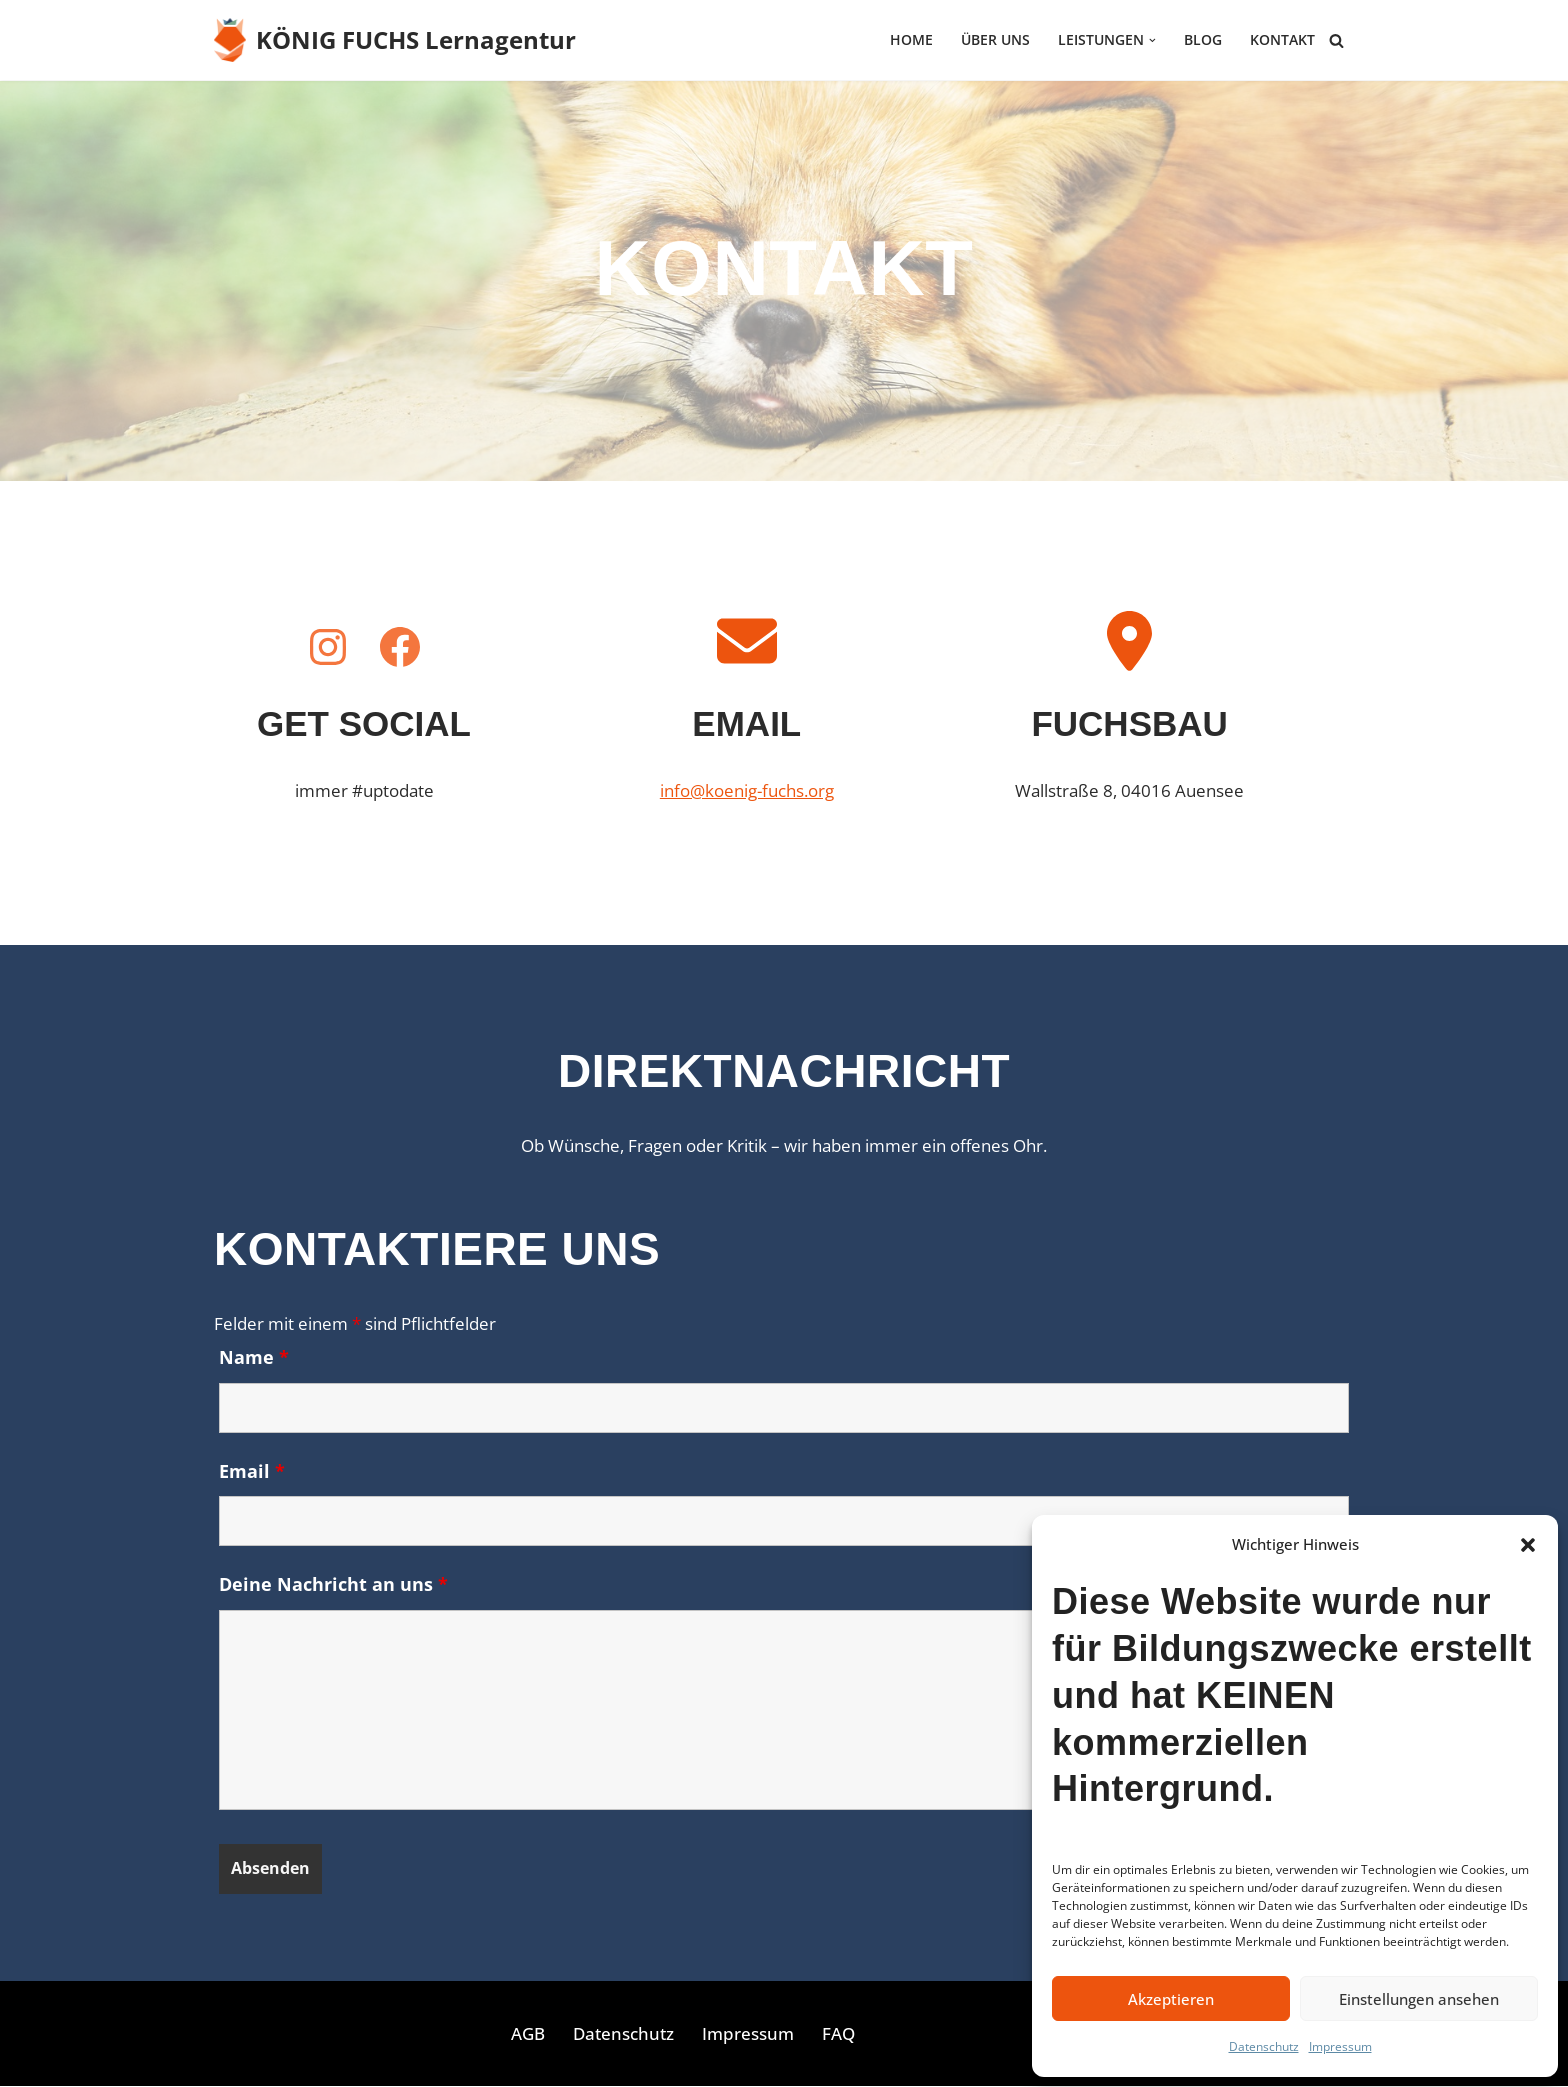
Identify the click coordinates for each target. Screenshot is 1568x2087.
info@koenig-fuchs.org (747, 790)
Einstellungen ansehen (1419, 1999)
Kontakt (1282, 40)
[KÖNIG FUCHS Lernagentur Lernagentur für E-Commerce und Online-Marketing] (395, 40)
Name (254, 1357)
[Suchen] (1336, 40)
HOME (911, 40)
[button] (1528, 1545)
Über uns (995, 40)
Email (252, 1471)
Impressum (1340, 2046)
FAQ (838, 2034)
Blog (1203, 40)
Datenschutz (1264, 2046)
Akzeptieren (1171, 1999)
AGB (528, 2034)
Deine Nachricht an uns (333, 1585)
